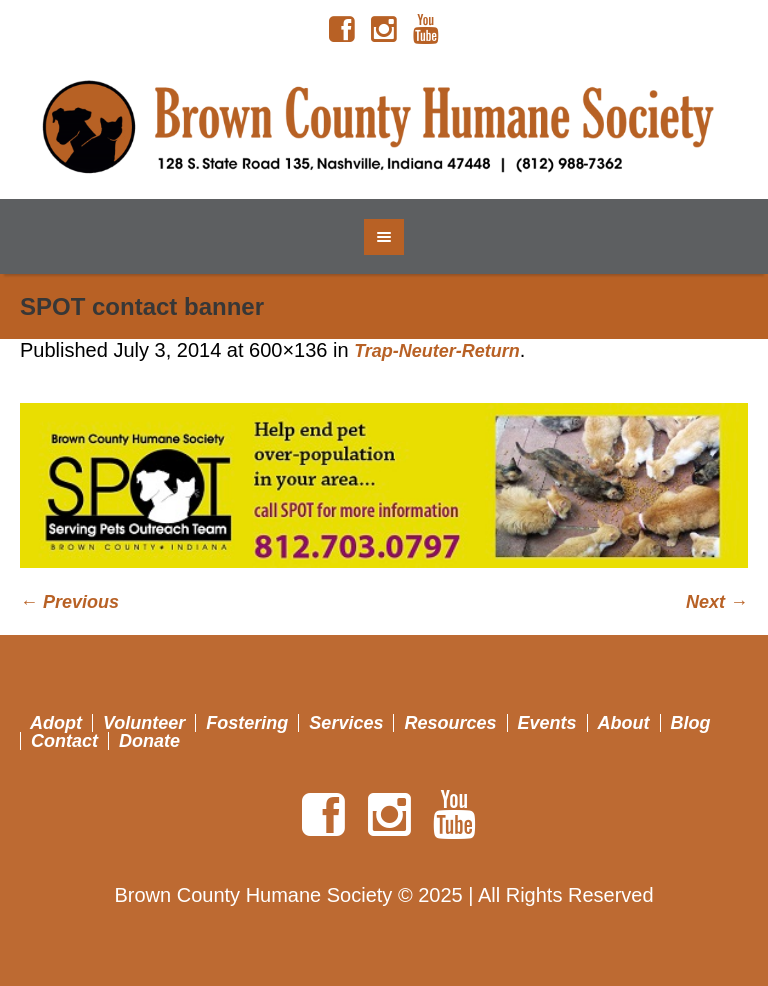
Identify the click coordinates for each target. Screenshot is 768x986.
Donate (149, 741)
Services (346, 723)
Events (547, 723)
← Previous (69, 602)
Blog (691, 723)
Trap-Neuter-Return (437, 351)
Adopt (56, 723)
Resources (450, 723)
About (624, 723)
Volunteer (144, 723)
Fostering (247, 723)
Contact (64, 741)
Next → (717, 602)
